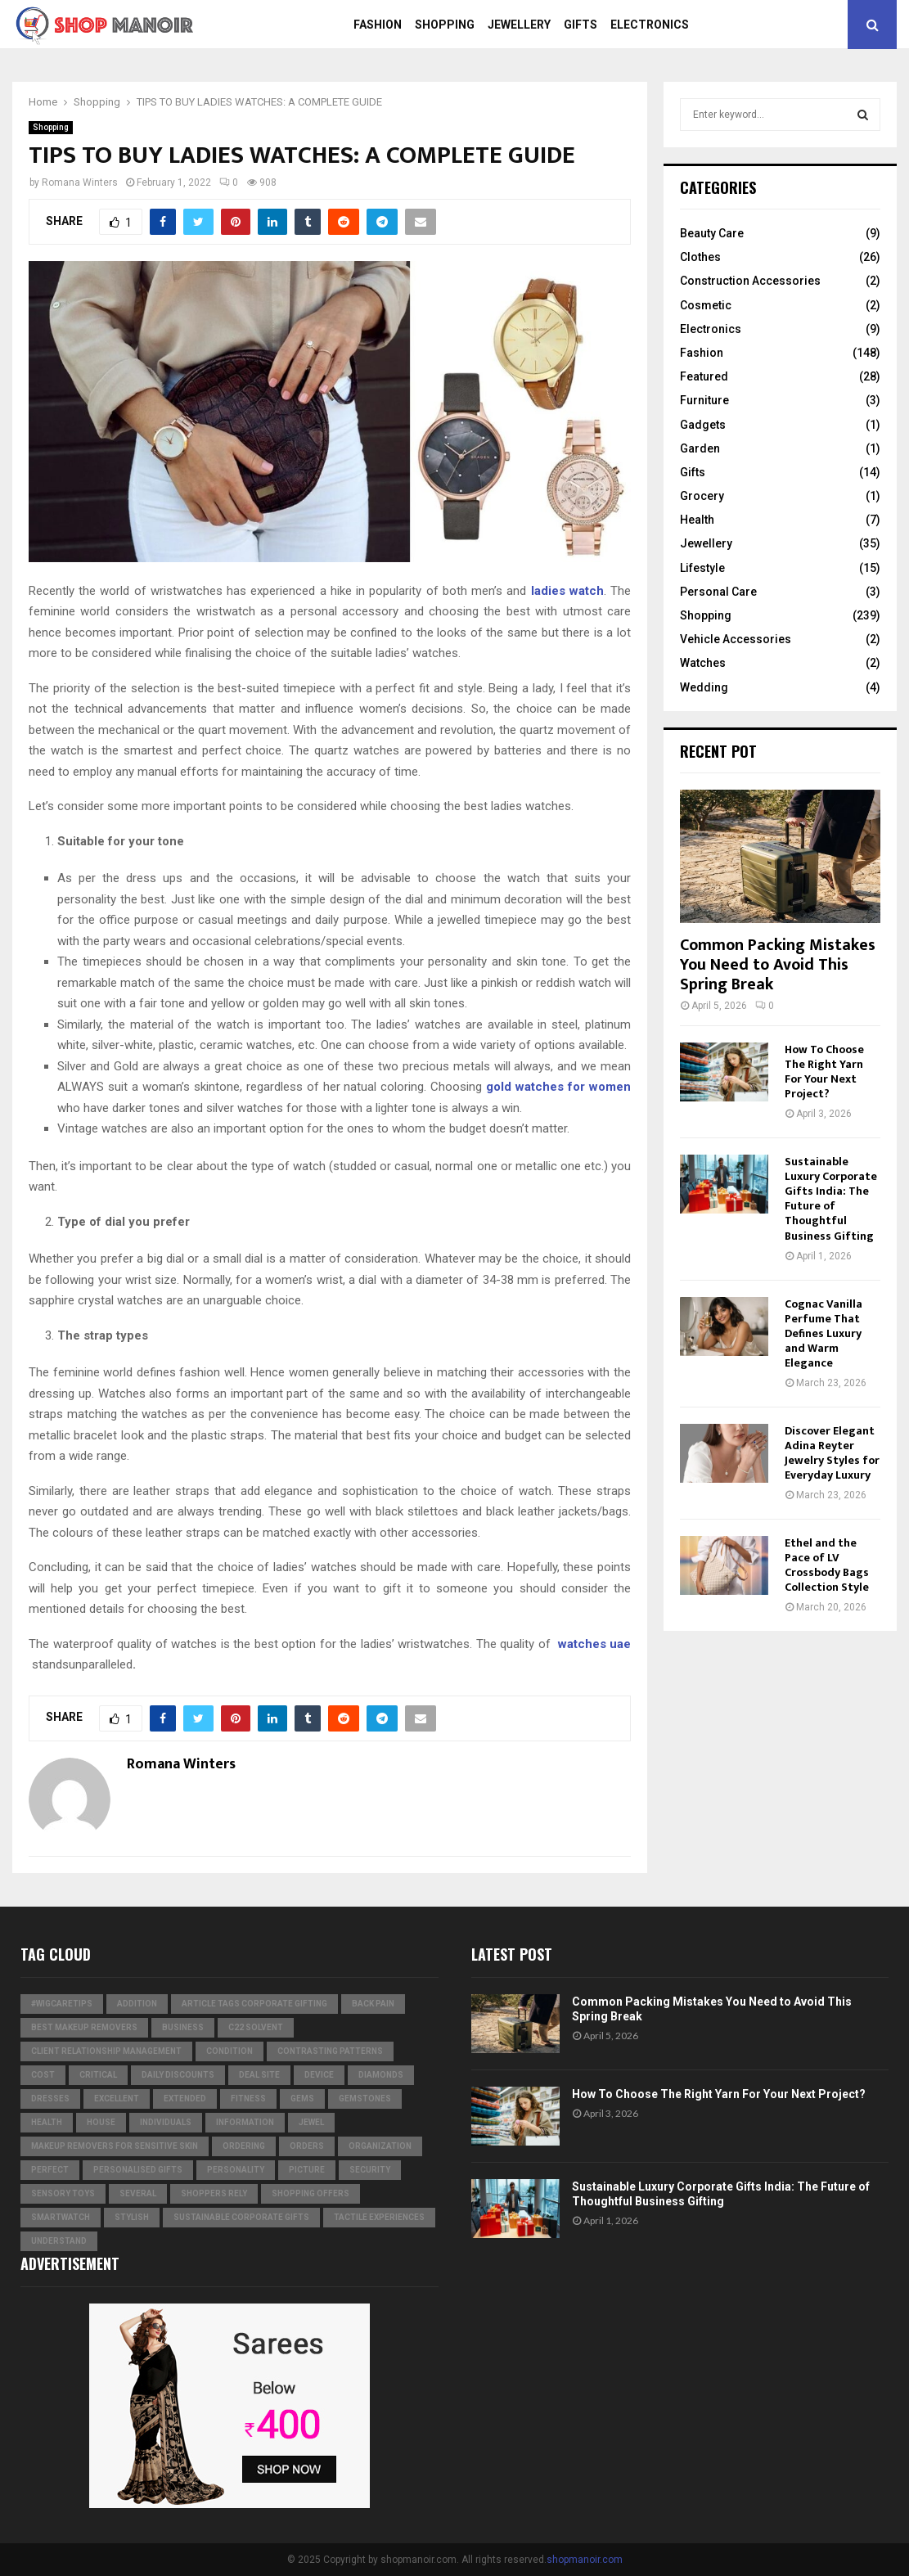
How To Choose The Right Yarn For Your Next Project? (824, 1071)
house (101, 2122)
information (245, 2122)
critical (98, 2074)
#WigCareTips (61, 2003)
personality (235, 2169)
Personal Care (718, 591)
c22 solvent (255, 2027)
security (369, 2169)
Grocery (702, 495)
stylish (132, 2217)
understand (59, 2240)
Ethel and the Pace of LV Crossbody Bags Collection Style (827, 1564)
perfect (50, 2169)
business (183, 2027)
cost (43, 2074)
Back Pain (373, 2003)
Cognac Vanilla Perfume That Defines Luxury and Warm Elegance (823, 1333)
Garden (700, 448)
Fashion (377, 24)
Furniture (704, 400)
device (319, 2074)
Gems (302, 2098)
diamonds (380, 2074)
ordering (244, 2145)
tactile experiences (379, 2217)
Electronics (649, 24)
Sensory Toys (63, 2193)
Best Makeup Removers (84, 2027)
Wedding (704, 687)
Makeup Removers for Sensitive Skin (114, 2145)
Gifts (580, 24)
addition (137, 2003)
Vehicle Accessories (735, 639)
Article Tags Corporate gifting (254, 2003)
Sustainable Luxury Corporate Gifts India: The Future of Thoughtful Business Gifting (831, 1198)
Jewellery (519, 24)
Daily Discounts (178, 2074)
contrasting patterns (330, 2051)
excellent (116, 2098)
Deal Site (259, 2074)
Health (697, 519)
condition (229, 2051)
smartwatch (60, 2217)
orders (307, 2145)
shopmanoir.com (585, 2559)
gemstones (365, 2098)
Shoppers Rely (214, 2193)
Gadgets (703, 424)
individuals (165, 2122)
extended (185, 2098)
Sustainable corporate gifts (241, 2217)
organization (380, 2145)
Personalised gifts (137, 2169)
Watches (703, 662)
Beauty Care (712, 233)
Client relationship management (106, 2051)
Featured (704, 376)
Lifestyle (702, 567)
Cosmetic (705, 305)
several (137, 2193)
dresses (50, 2098)
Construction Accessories (750, 280)
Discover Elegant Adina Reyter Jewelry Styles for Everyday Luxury (832, 1452)
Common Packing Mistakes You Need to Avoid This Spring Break (777, 964)
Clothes (700, 256)
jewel (311, 2122)
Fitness (248, 2098)
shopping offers (310, 2193)
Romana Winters (80, 182)
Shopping (445, 24)
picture (307, 2169)
